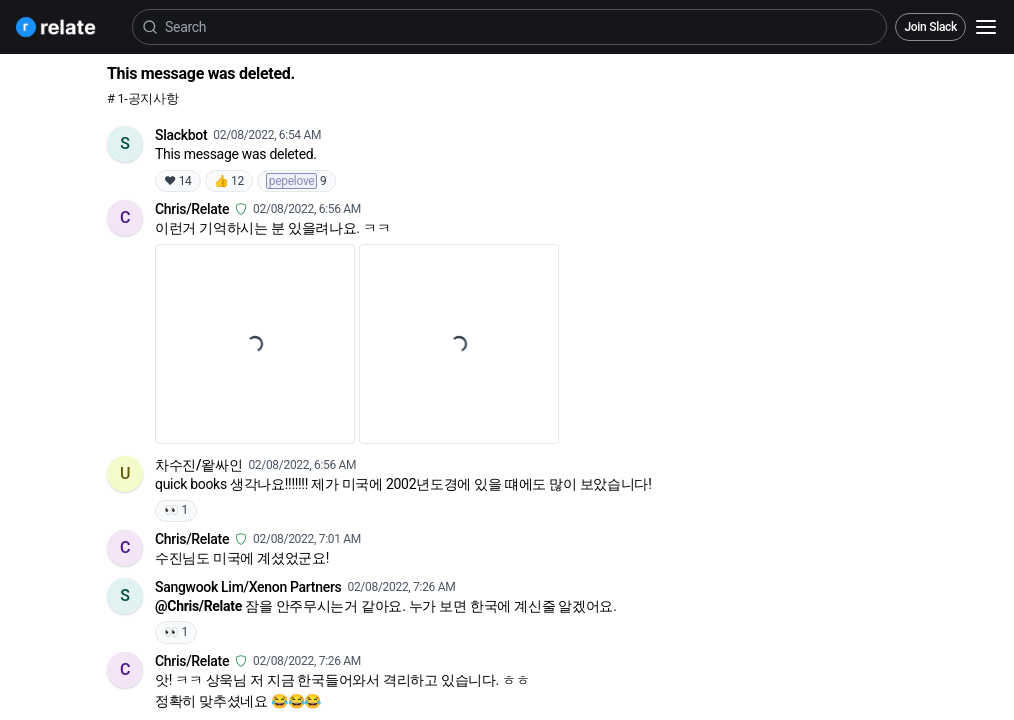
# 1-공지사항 (142, 98)
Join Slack (930, 27)
